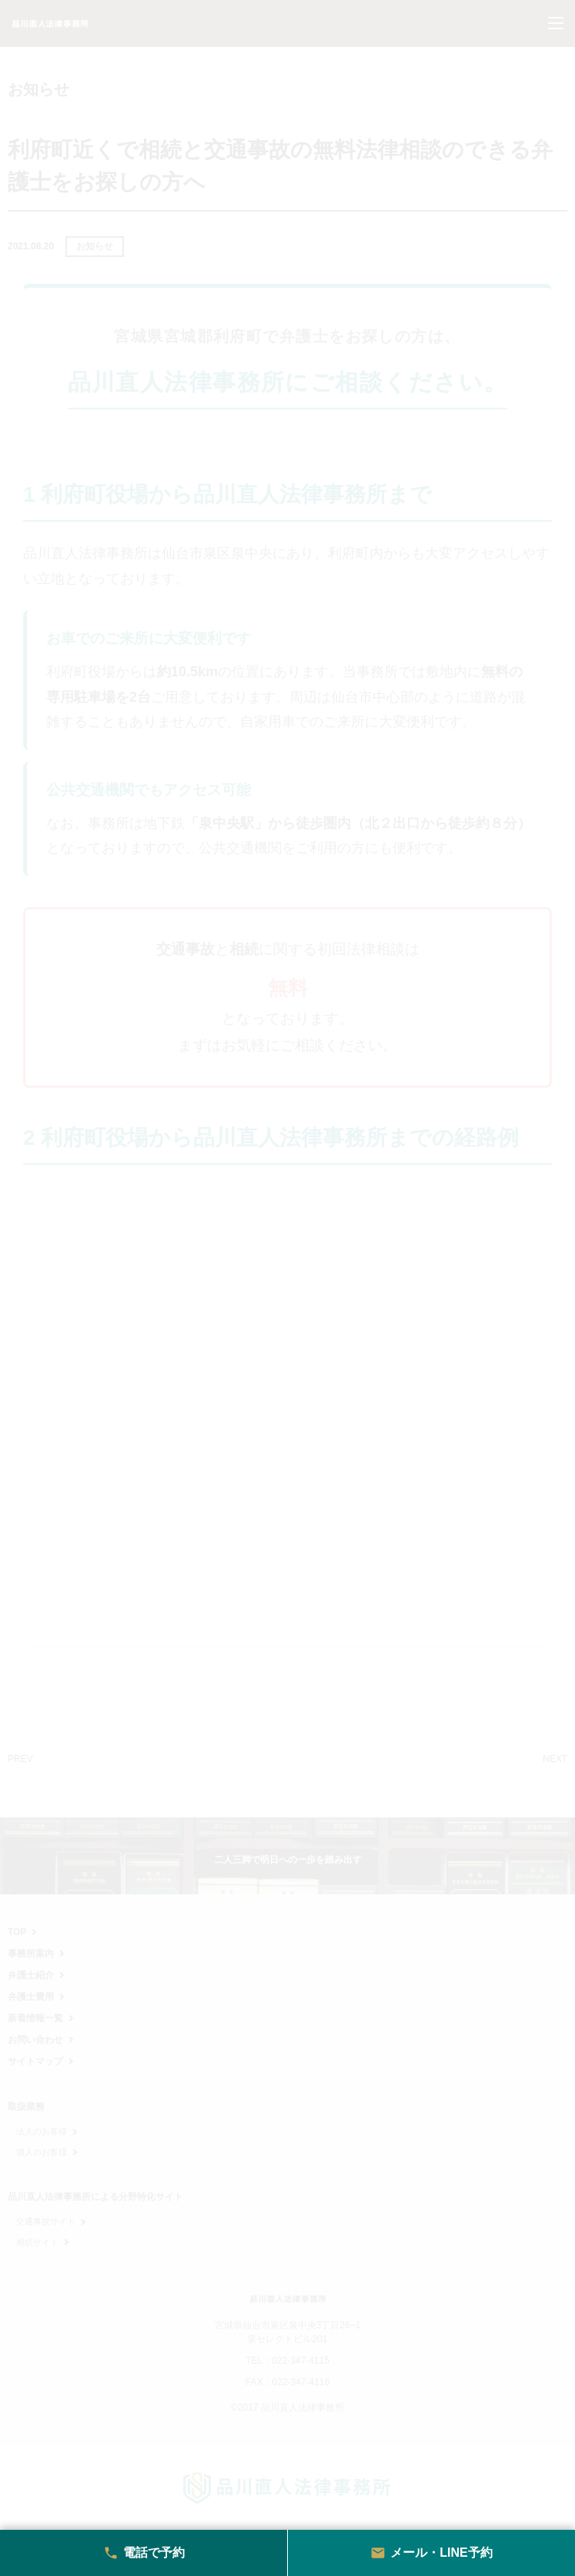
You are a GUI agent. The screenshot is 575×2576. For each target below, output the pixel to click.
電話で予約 (144, 2553)
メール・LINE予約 (431, 2553)
